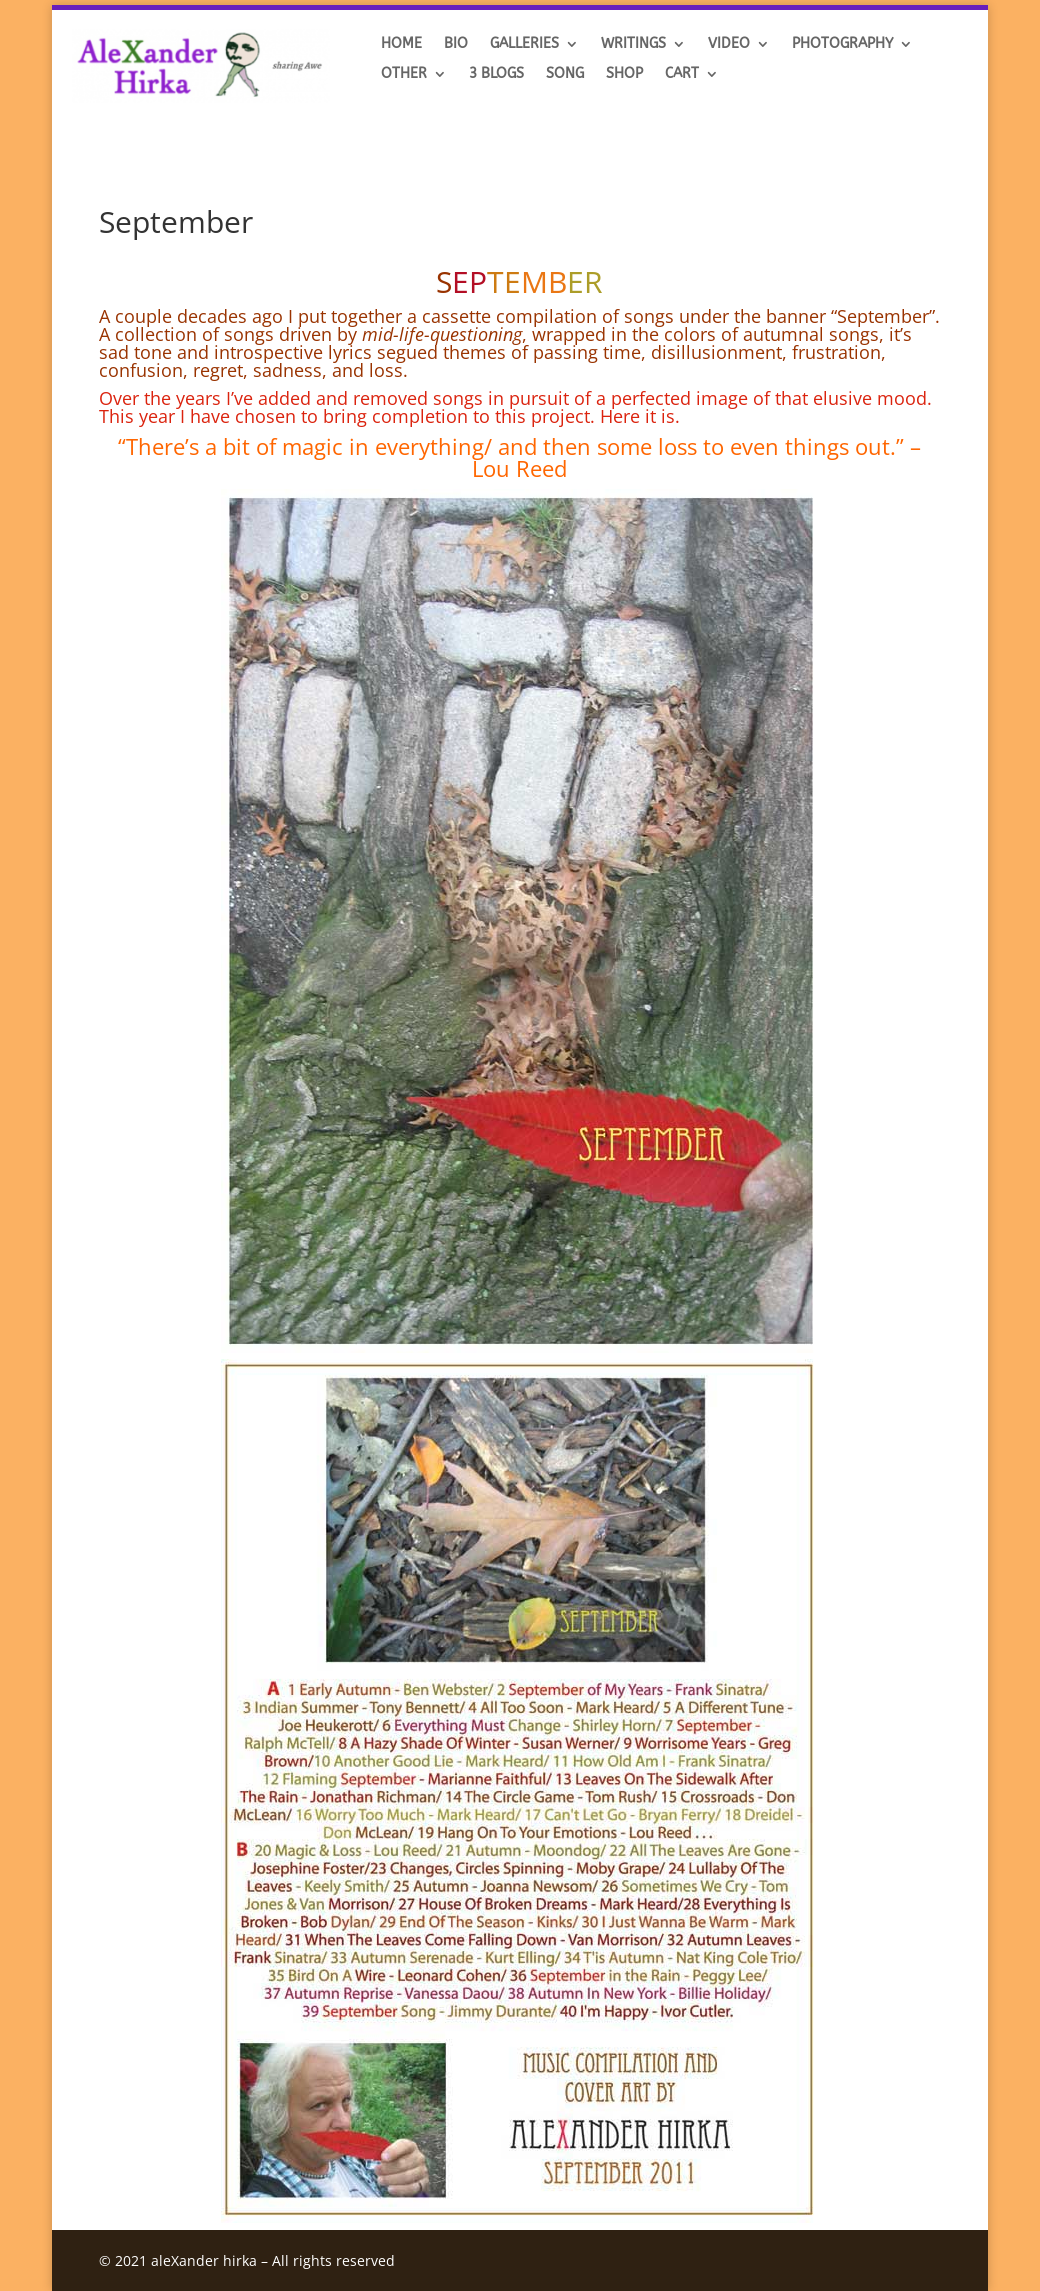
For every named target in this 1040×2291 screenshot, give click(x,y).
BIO (456, 44)
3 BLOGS (496, 74)
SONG (565, 74)
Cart (682, 74)
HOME (401, 44)
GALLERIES (524, 44)
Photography (842, 44)
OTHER (404, 74)
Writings (633, 44)
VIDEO (729, 44)
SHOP (624, 74)
